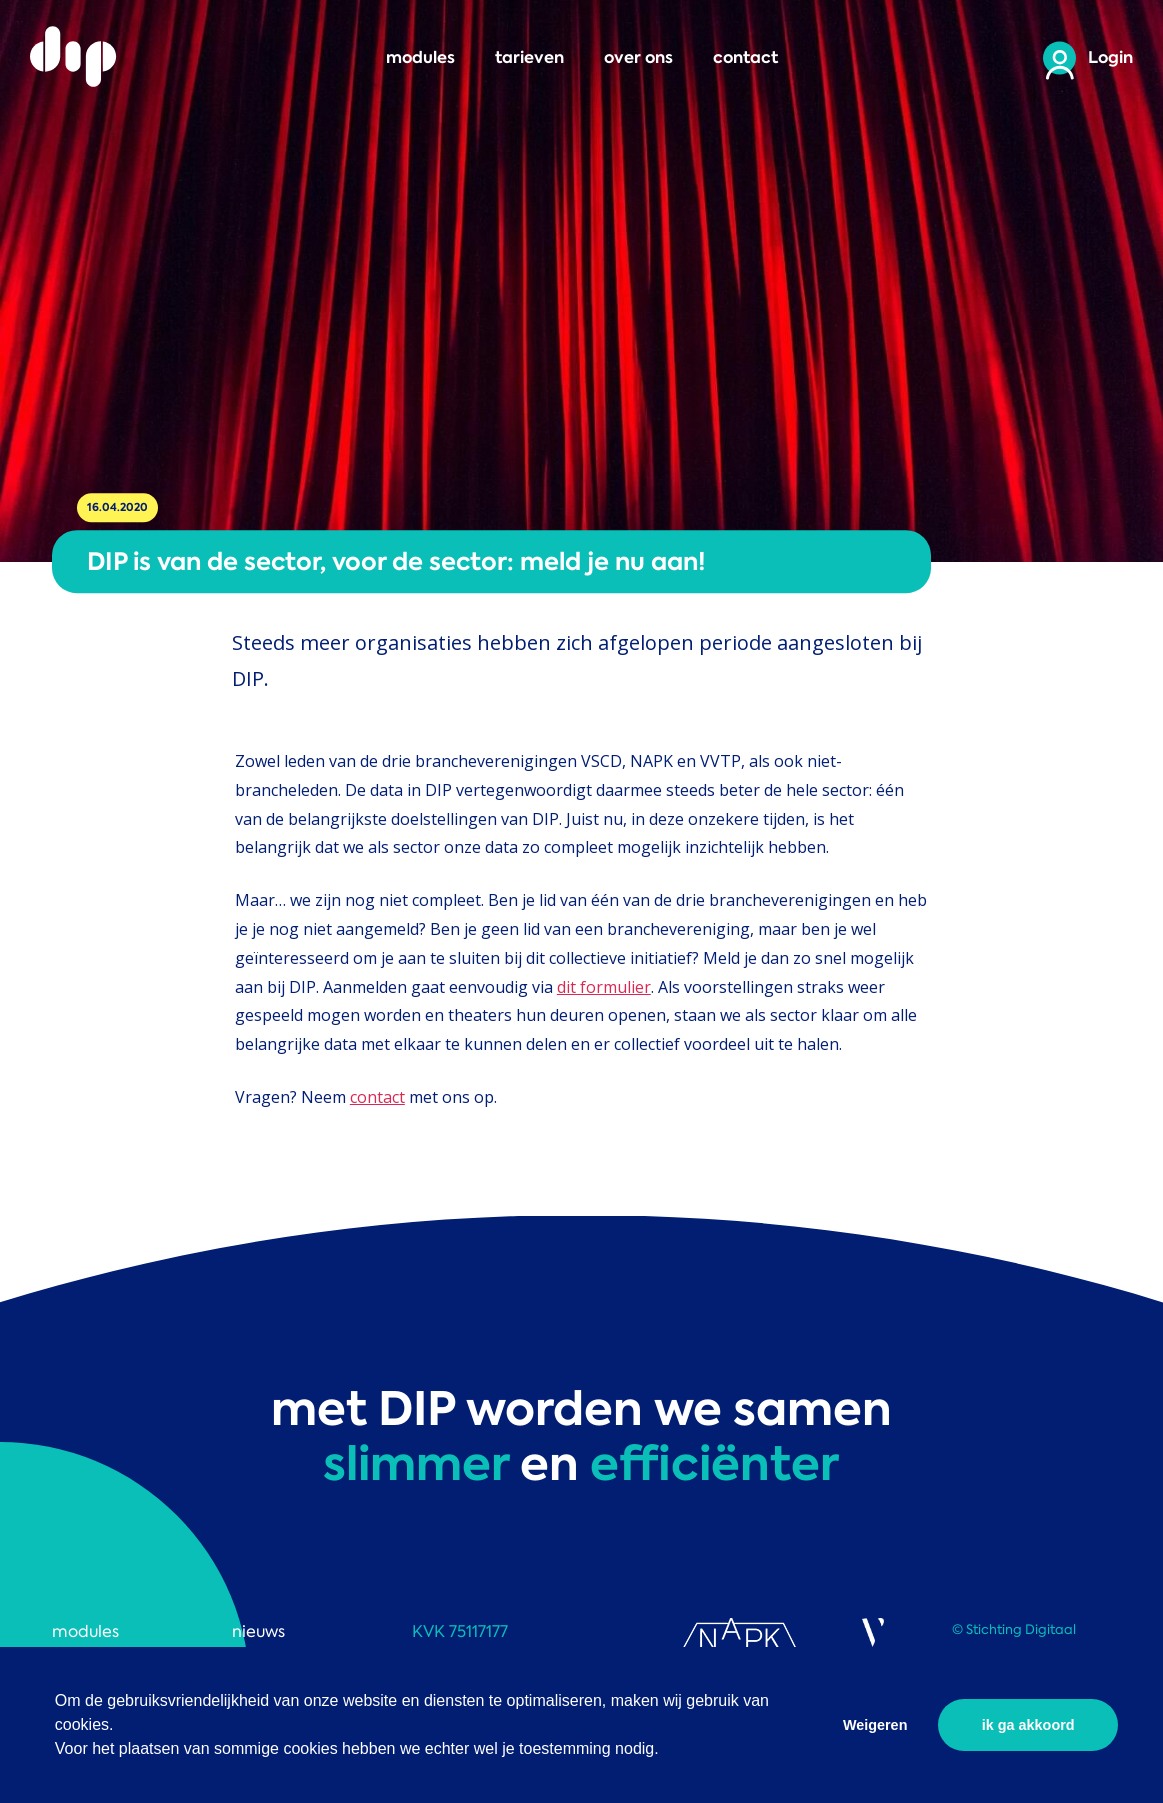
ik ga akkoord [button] (1028, 1725)
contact (745, 57)
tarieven (529, 57)
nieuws (258, 1631)
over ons (638, 57)
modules (420, 57)
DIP (75, 57)
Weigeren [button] (875, 1725)
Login (1110, 57)
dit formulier (604, 987)
